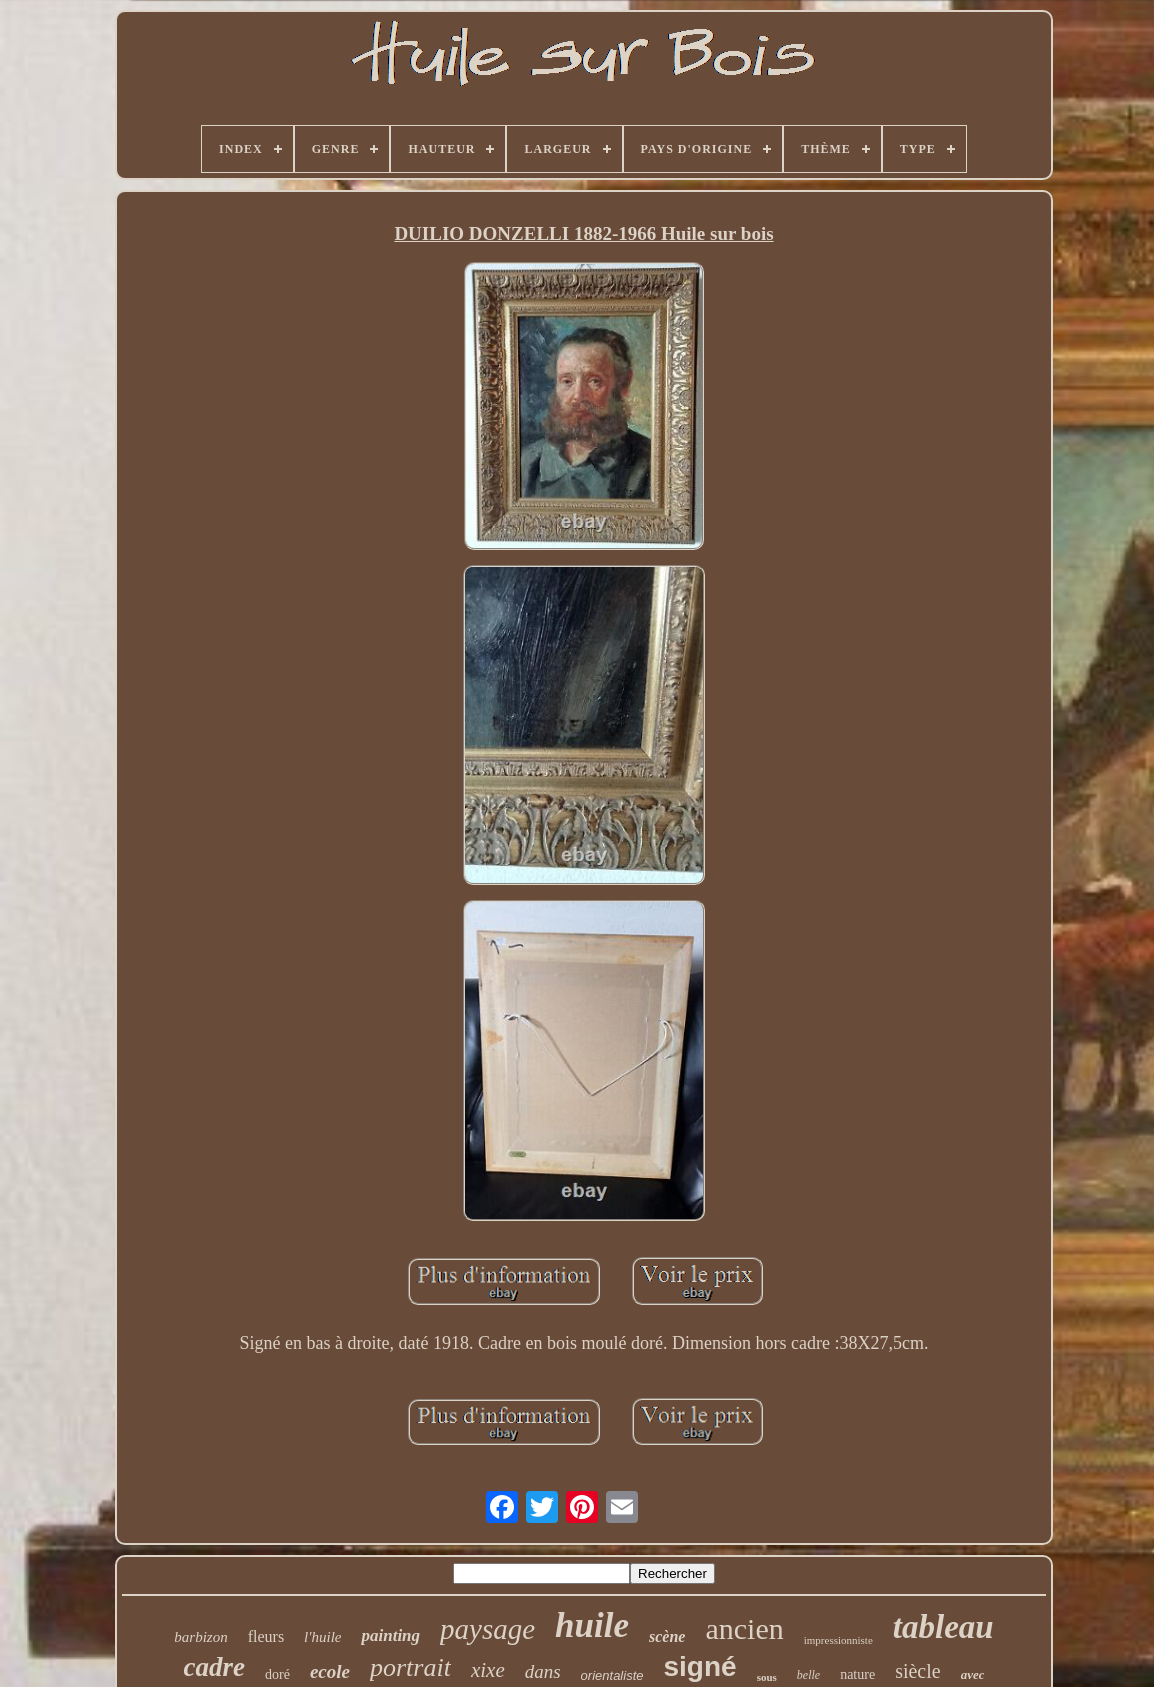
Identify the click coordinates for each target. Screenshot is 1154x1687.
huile (592, 1625)
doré (277, 1674)
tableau (943, 1627)
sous (767, 1677)
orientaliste (612, 1675)
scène (667, 1636)
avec (973, 1674)
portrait (410, 1667)
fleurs (266, 1636)
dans (543, 1671)
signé (699, 1666)
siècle (918, 1671)
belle (808, 1675)
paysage (487, 1629)
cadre (214, 1667)
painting (390, 1635)
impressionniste (838, 1640)
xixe (488, 1670)
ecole (330, 1671)
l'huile (322, 1637)
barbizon (200, 1637)
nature (857, 1674)
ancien (744, 1628)
